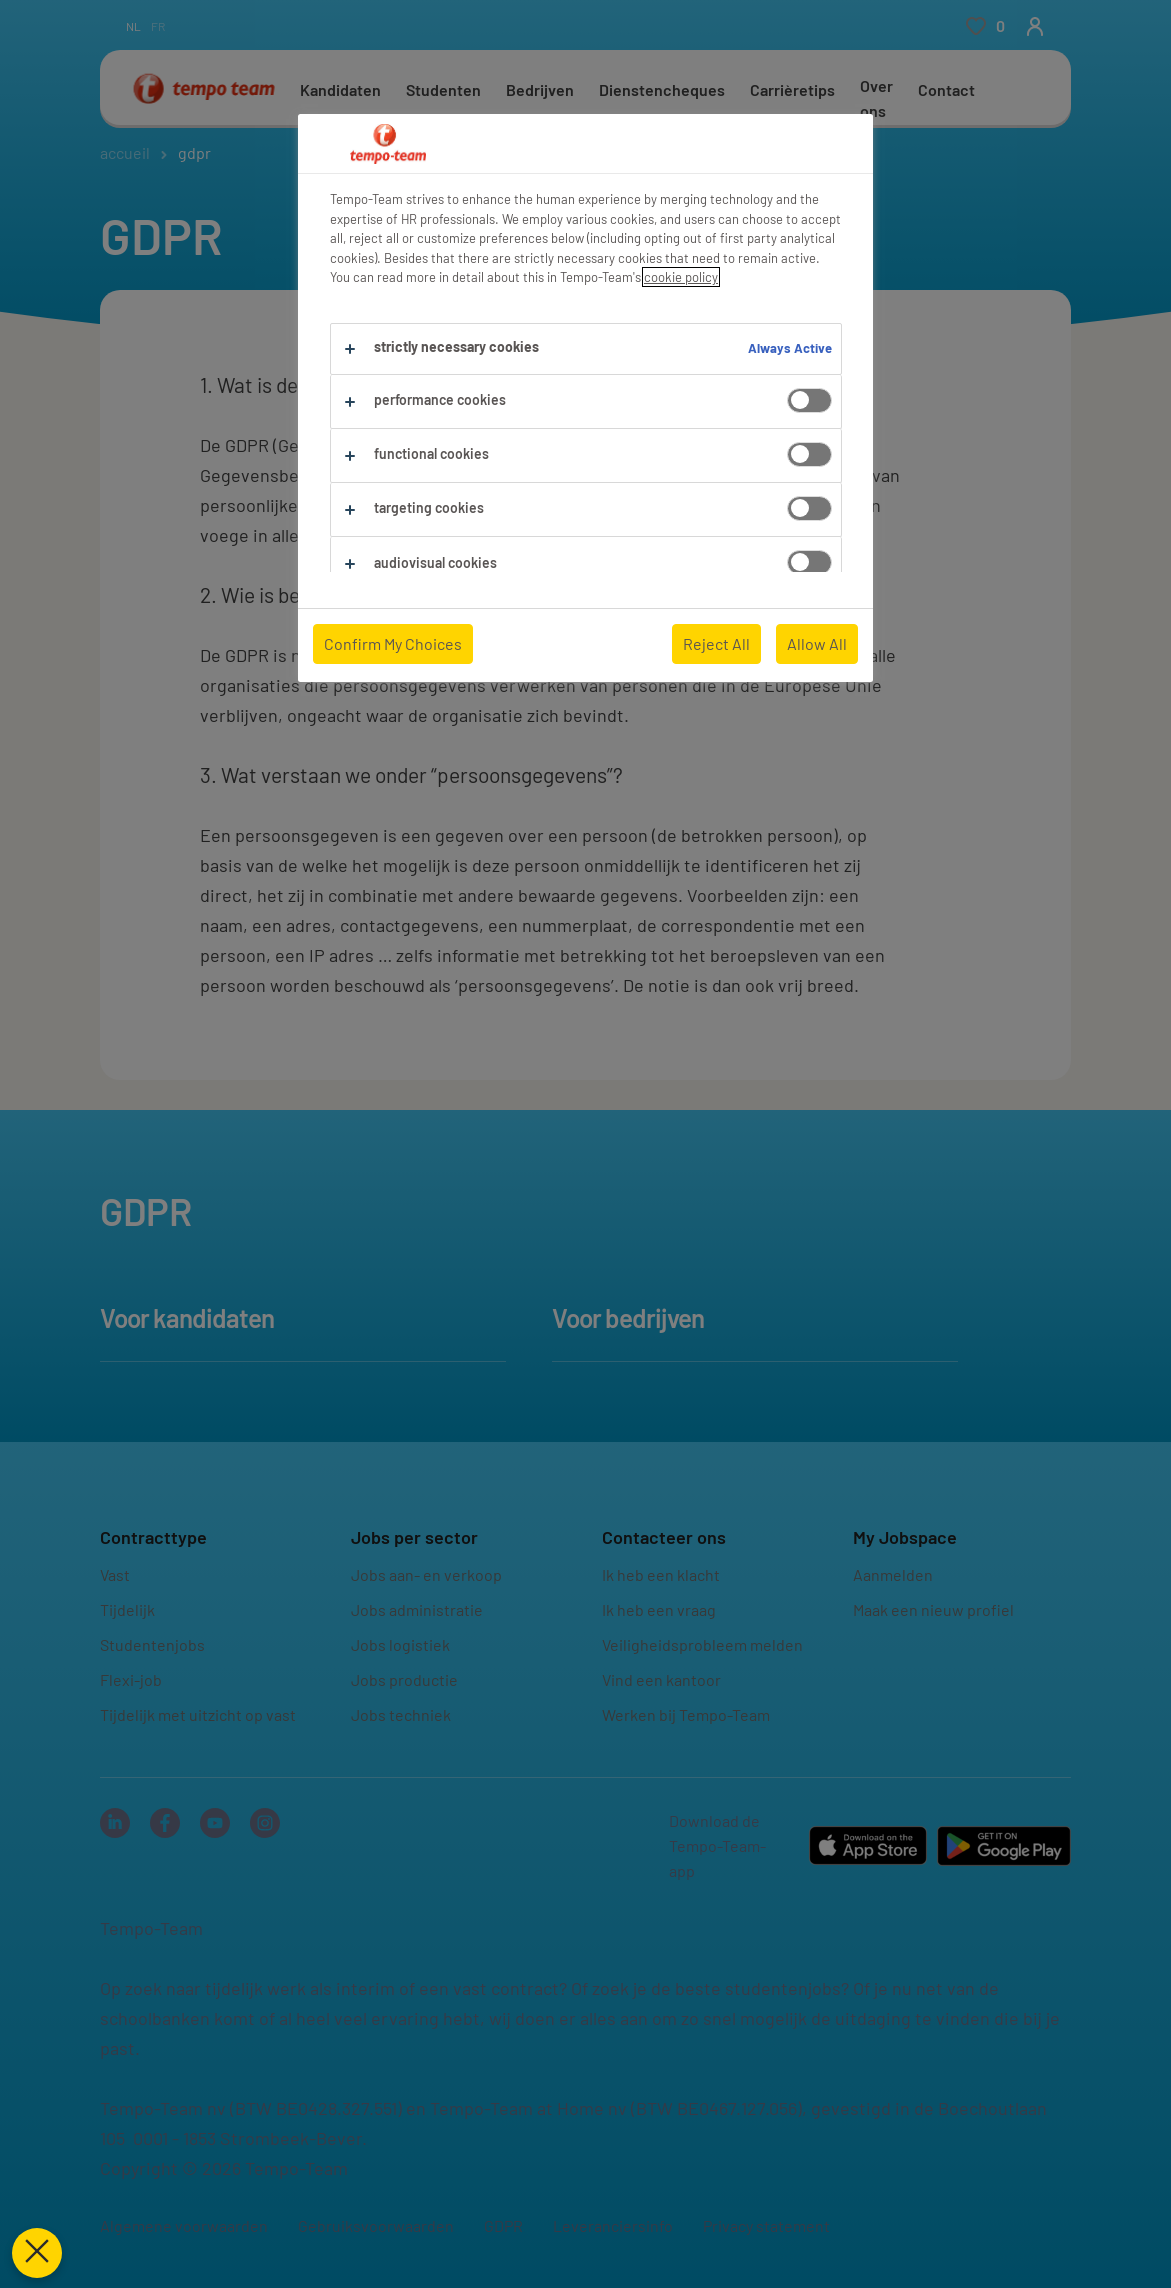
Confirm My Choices (393, 643)
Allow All (817, 643)
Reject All (716, 643)
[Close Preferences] (36, 2253)
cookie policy (681, 277)
